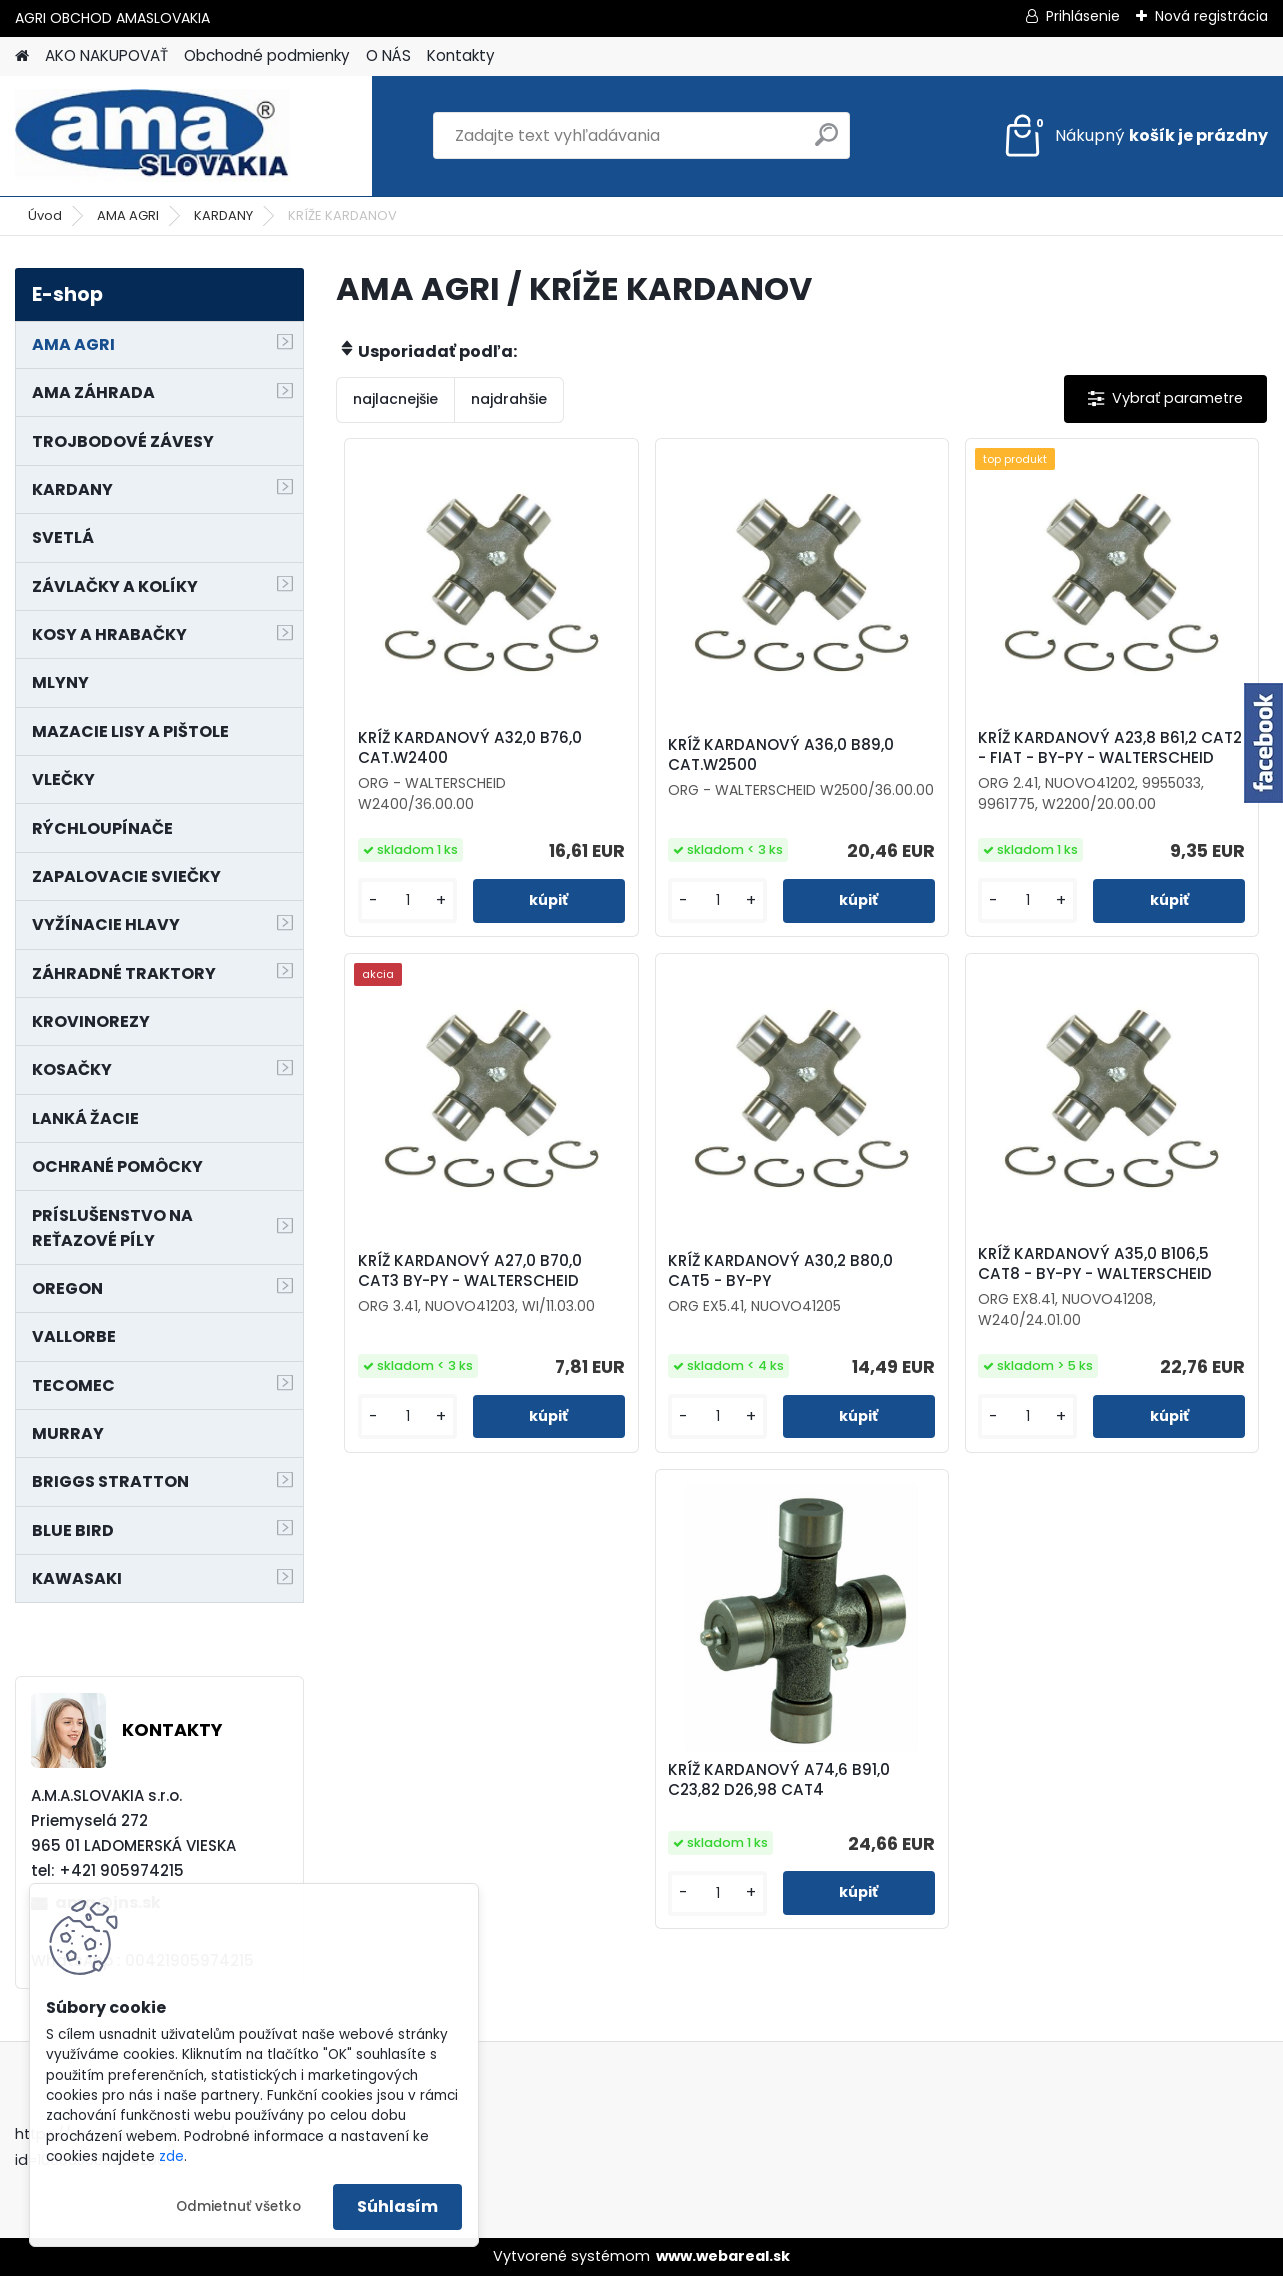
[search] (826, 142)
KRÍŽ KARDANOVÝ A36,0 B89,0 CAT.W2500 (781, 755)
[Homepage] (22, 56)
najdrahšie (509, 399)
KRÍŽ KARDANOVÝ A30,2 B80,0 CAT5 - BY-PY (780, 1271)
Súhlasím (397, 2206)
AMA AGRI (128, 215)
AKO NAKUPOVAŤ (106, 55)
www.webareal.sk (723, 2256)
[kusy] (407, 900)
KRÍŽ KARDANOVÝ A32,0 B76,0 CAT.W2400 (470, 748)
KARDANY (223, 215)
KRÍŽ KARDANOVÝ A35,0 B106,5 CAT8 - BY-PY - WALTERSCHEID (1095, 1264)
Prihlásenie (1083, 16)
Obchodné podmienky (267, 55)
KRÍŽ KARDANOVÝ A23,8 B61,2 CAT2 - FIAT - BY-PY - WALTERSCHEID (1110, 748)
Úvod (45, 215)
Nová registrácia (1211, 16)
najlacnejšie (395, 399)
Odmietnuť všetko (238, 2206)
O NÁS (388, 55)
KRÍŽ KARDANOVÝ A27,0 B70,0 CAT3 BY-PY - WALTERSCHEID (470, 1271)
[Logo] (152, 136)
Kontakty (461, 55)
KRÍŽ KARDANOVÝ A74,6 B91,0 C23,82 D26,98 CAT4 (779, 1780)
